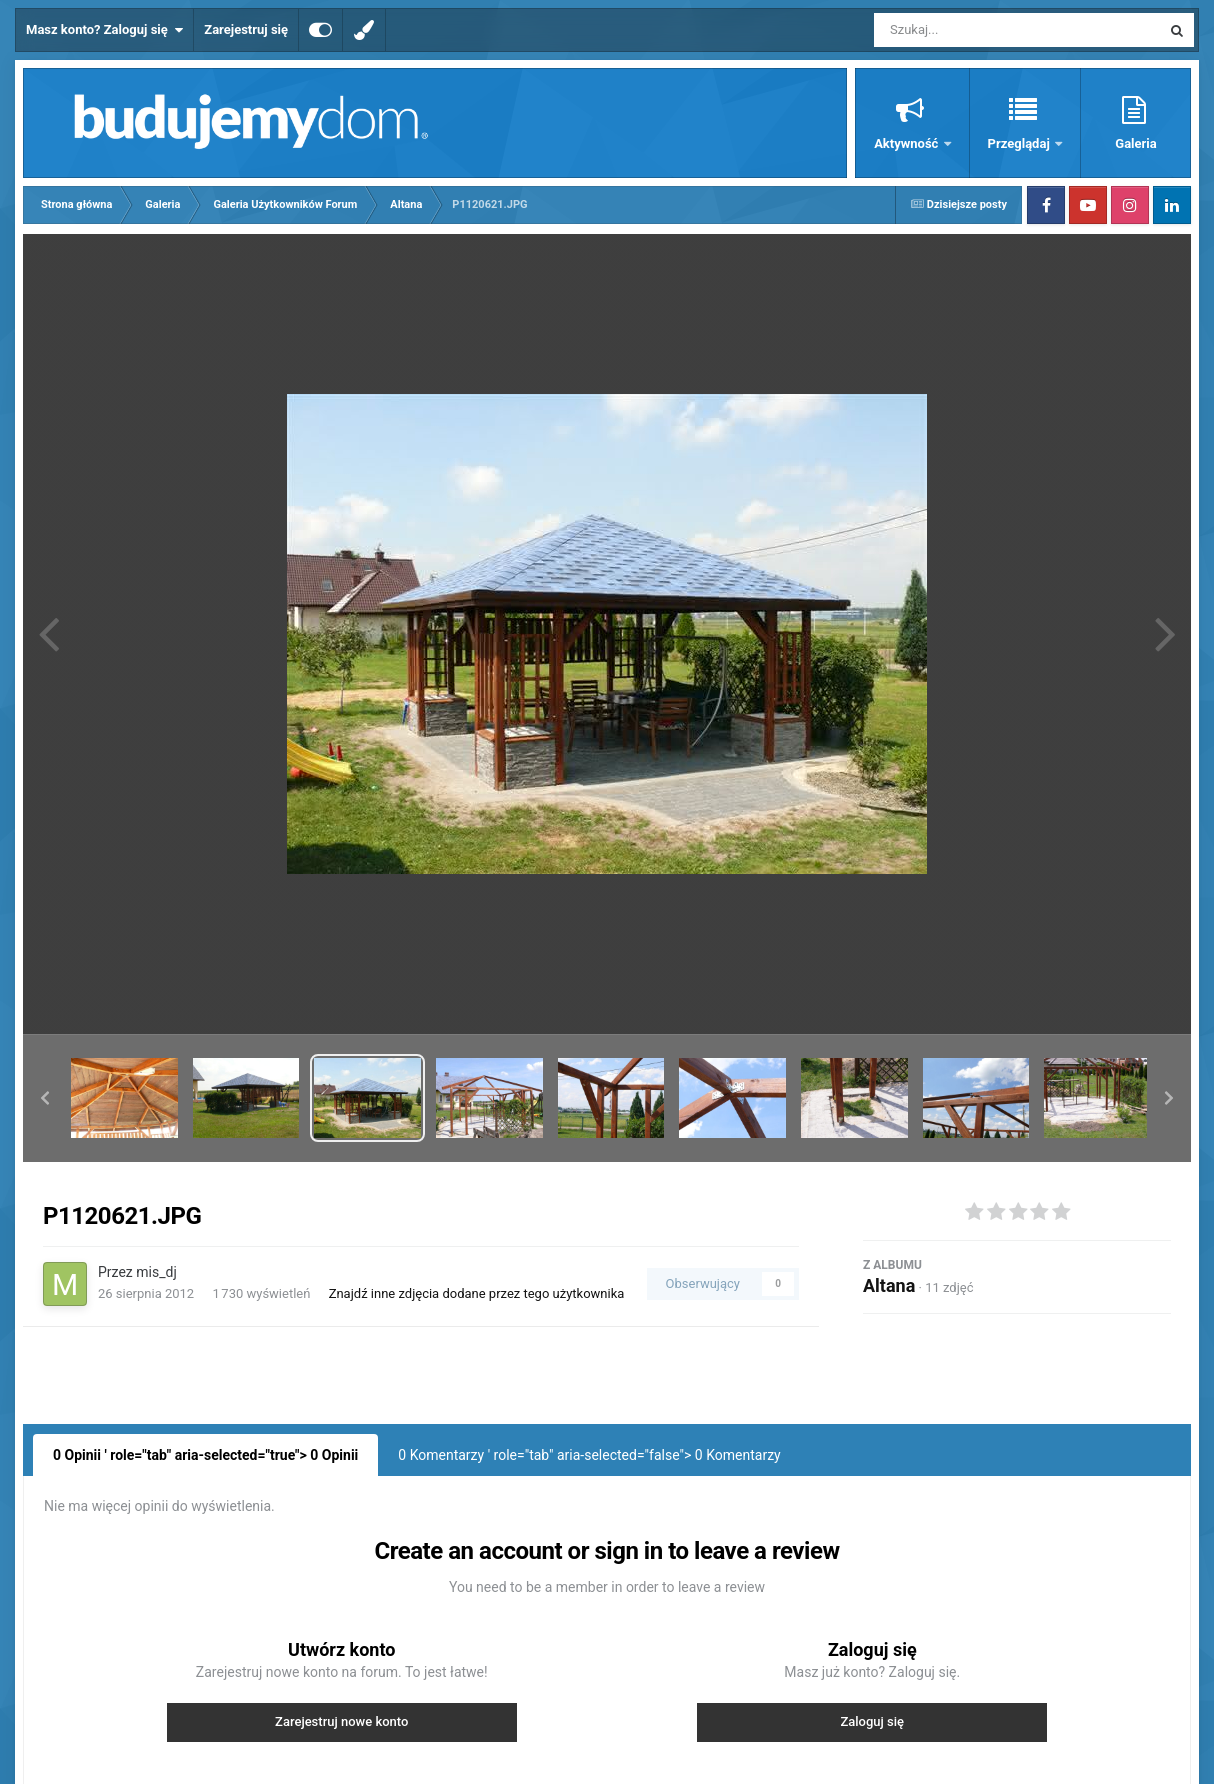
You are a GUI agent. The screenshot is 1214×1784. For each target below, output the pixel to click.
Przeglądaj (1020, 143)
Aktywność (907, 143)
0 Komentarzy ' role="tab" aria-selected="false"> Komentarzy (589, 1455)
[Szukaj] (972, 30)
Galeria (1135, 143)
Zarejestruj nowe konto (341, 1721)
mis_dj (156, 1272)
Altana (889, 1285)
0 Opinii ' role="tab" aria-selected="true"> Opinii (205, 1455)
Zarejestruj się (246, 29)
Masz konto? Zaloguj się (104, 30)
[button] (45, 1098)
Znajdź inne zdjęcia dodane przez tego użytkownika (477, 1293)
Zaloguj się (872, 1721)
